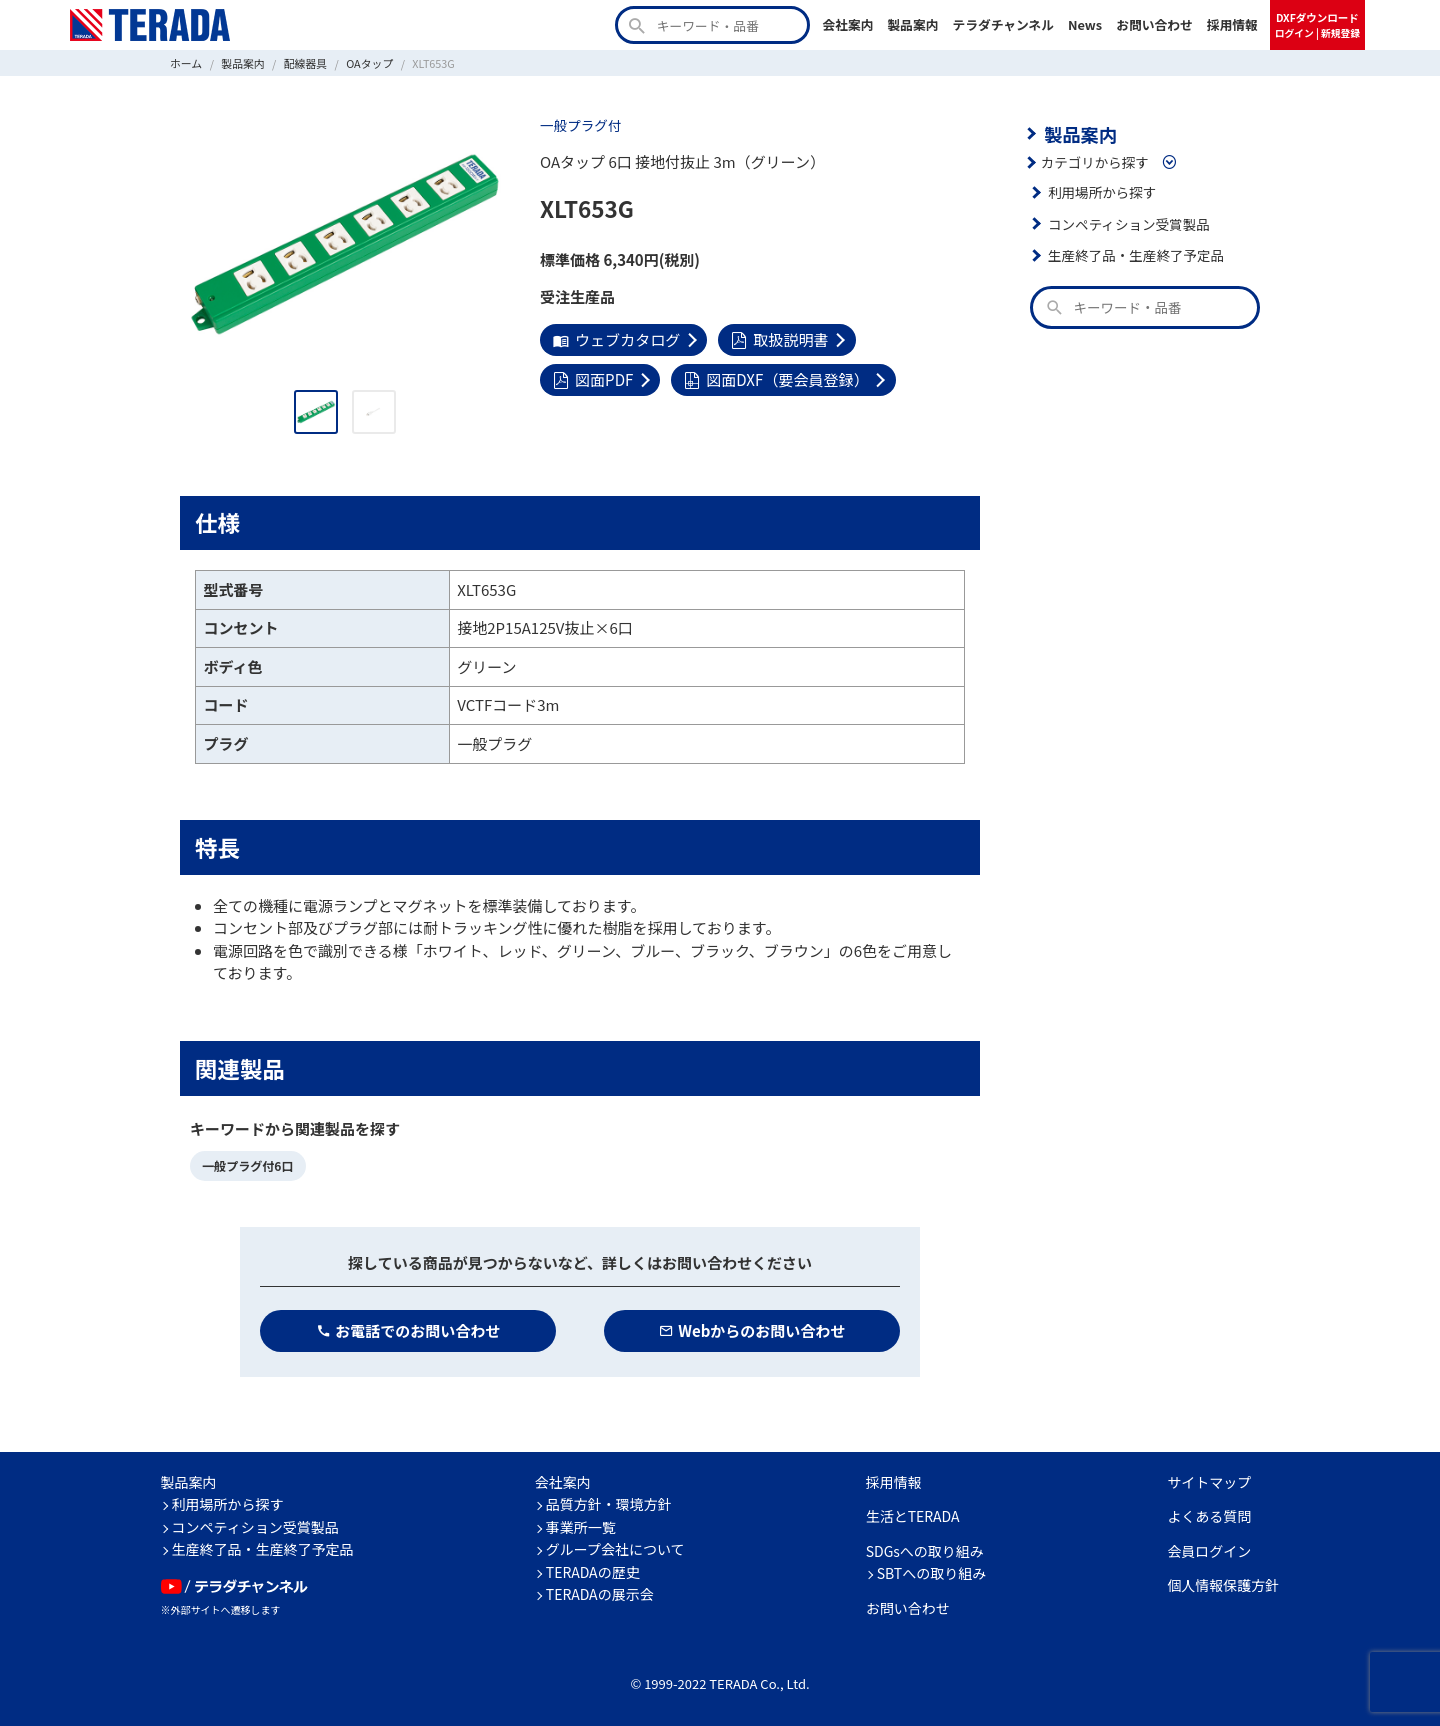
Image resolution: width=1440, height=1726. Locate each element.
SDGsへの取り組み (925, 1551)
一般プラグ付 (580, 125)
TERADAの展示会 (600, 1594)
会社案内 (847, 24)
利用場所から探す (1102, 192)
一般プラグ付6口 (247, 1165)
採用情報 (1232, 24)
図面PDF (593, 379)
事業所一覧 (581, 1527)
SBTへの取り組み (932, 1573)
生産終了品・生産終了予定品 (1136, 255)
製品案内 (912, 24)
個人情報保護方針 (1223, 1585)
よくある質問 (1209, 1516)
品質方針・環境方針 (609, 1504)
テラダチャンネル (1003, 24)
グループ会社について (615, 1549)
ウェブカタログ (616, 339)
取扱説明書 (779, 339)
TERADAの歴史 (593, 1572)
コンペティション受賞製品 (1128, 224)
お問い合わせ (1154, 24)
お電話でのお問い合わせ (408, 1330)
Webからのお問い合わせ (752, 1330)
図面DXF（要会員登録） (776, 379)
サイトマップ (1209, 1482)
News (1085, 24)
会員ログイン (1209, 1551)
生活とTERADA (913, 1516)
